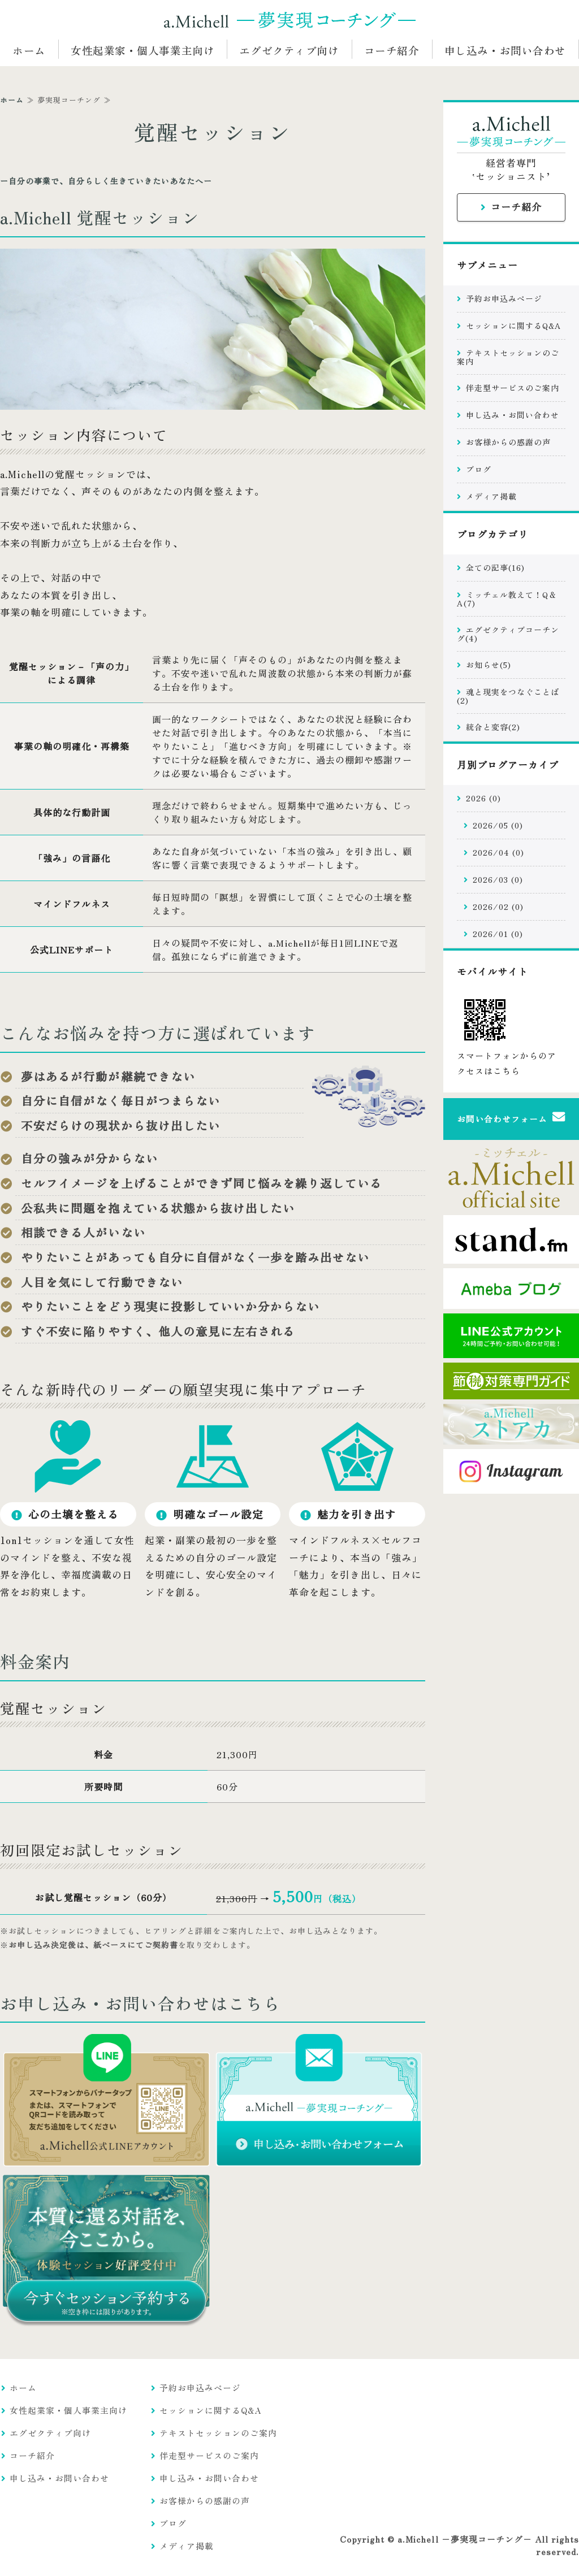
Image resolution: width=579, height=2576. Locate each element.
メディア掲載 (491, 496)
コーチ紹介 (392, 50)
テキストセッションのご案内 (508, 357)
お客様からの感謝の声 (508, 442)
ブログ (478, 469)
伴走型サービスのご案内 (512, 387)
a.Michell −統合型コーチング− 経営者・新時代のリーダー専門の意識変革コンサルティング (290, 20)
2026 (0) (483, 798)
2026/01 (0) (498, 933)
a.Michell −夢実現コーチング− (464, 2539)
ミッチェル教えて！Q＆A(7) (507, 599)
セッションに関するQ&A (513, 325)
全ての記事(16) (495, 567)
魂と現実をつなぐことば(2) (508, 696)
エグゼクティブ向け (289, 50)
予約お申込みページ (504, 298)
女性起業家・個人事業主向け (142, 50)
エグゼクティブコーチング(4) (508, 634)
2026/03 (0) (498, 879)
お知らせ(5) (488, 664)
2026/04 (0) (498, 852)
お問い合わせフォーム (502, 1119)
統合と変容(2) (493, 726)
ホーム (29, 50)
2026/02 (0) (498, 906)
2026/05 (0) (498, 825)
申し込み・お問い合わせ (505, 50)
